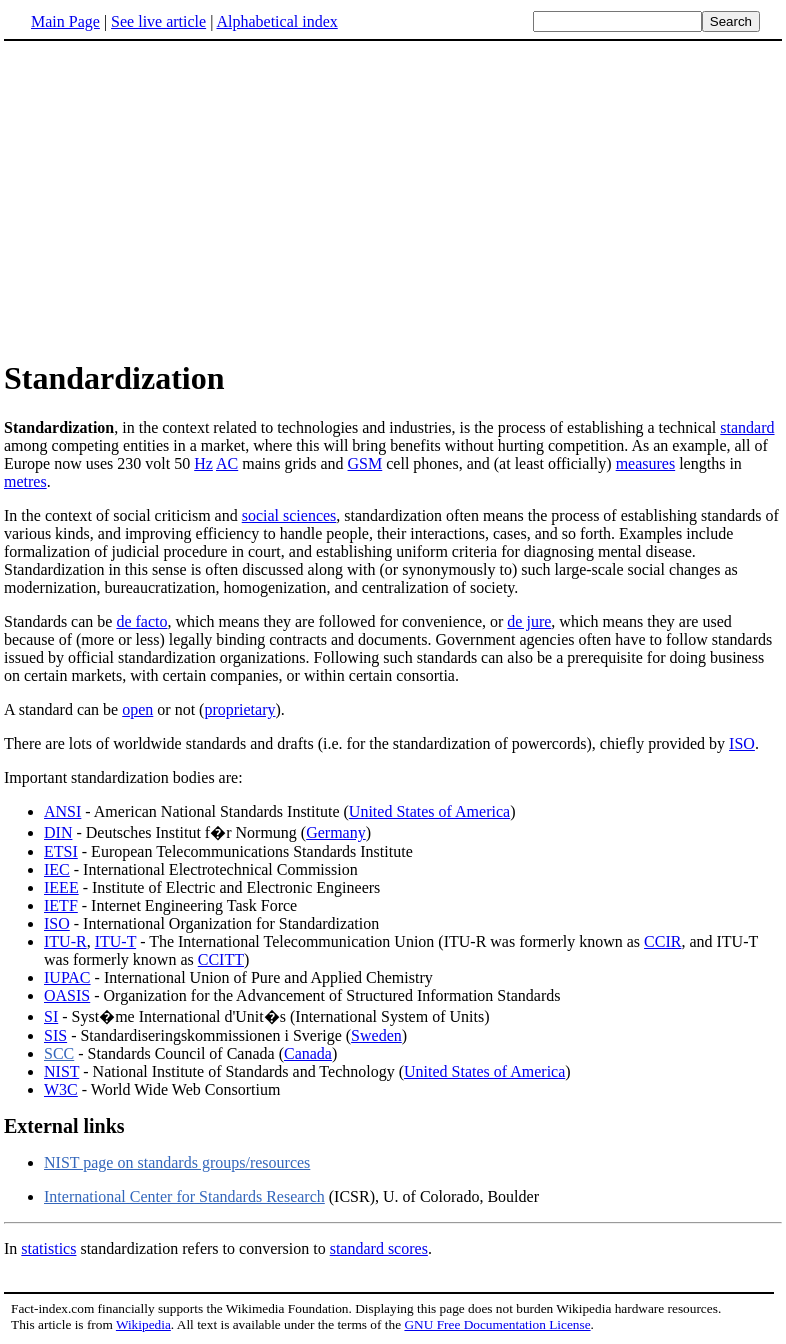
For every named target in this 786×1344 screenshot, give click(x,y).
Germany (336, 832)
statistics (48, 1248)
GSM (365, 463)
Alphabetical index (276, 21)
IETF (61, 905)
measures (646, 463)
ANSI (62, 811)
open (137, 709)
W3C (61, 1089)
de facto (141, 621)
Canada (308, 1053)
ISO (742, 743)
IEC (57, 869)
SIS (55, 1035)
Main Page (65, 21)
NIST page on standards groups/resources (177, 1162)
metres (25, 481)
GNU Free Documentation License (497, 1324)
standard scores (379, 1248)
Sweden (376, 1035)
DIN (58, 832)
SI (51, 1016)
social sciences (289, 515)
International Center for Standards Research (184, 1196)
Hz (203, 463)
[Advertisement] (172, 199)
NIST (61, 1071)
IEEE (61, 887)
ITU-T (115, 941)
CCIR (662, 941)
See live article (158, 21)
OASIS (67, 995)
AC (227, 463)
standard (747, 427)
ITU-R (65, 941)
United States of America (429, 811)
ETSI (61, 851)
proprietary (239, 709)
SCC (59, 1053)
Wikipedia (143, 1324)
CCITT (221, 959)
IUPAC (67, 977)
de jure (529, 621)
